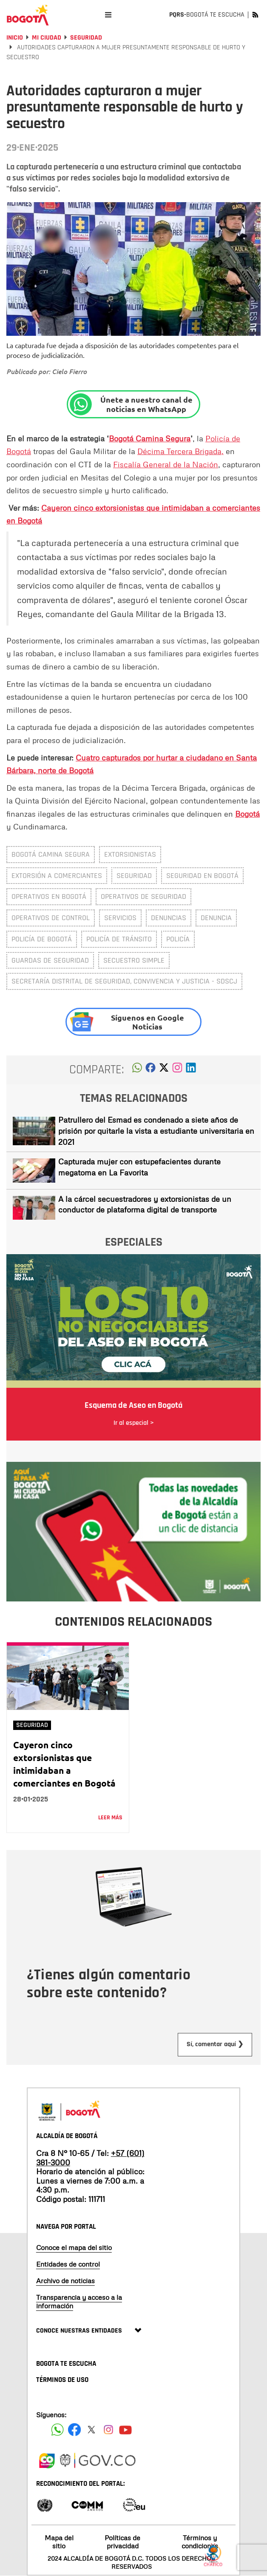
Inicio (14, 37)
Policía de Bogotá (41, 939)
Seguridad (86, 37)
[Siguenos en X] (91, 2429)
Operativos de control (50, 918)
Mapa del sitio (59, 2541)
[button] (137, 1070)
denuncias (168, 918)
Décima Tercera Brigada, (180, 451)
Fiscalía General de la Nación (165, 464)
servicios (120, 918)
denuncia (216, 918)
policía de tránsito (119, 939)
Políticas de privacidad (122, 2541)
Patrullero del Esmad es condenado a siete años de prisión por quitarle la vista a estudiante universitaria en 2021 (156, 1130)
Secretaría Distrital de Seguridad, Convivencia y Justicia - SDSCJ (124, 981)
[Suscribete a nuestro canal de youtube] (125, 2429)
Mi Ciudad (46, 37)
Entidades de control (68, 2264)
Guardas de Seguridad (50, 960)
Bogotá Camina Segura (50, 854)
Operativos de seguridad (143, 896)
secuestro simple (134, 960)
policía (178, 939)
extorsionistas (130, 854)
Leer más (110, 1817)
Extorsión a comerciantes (56, 876)
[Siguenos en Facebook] (57, 2429)
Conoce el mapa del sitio (74, 2247)
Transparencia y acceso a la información (79, 2301)
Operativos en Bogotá (48, 896)
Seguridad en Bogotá (202, 876)
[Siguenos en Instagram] (108, 2429)
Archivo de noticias (65, 2280)
